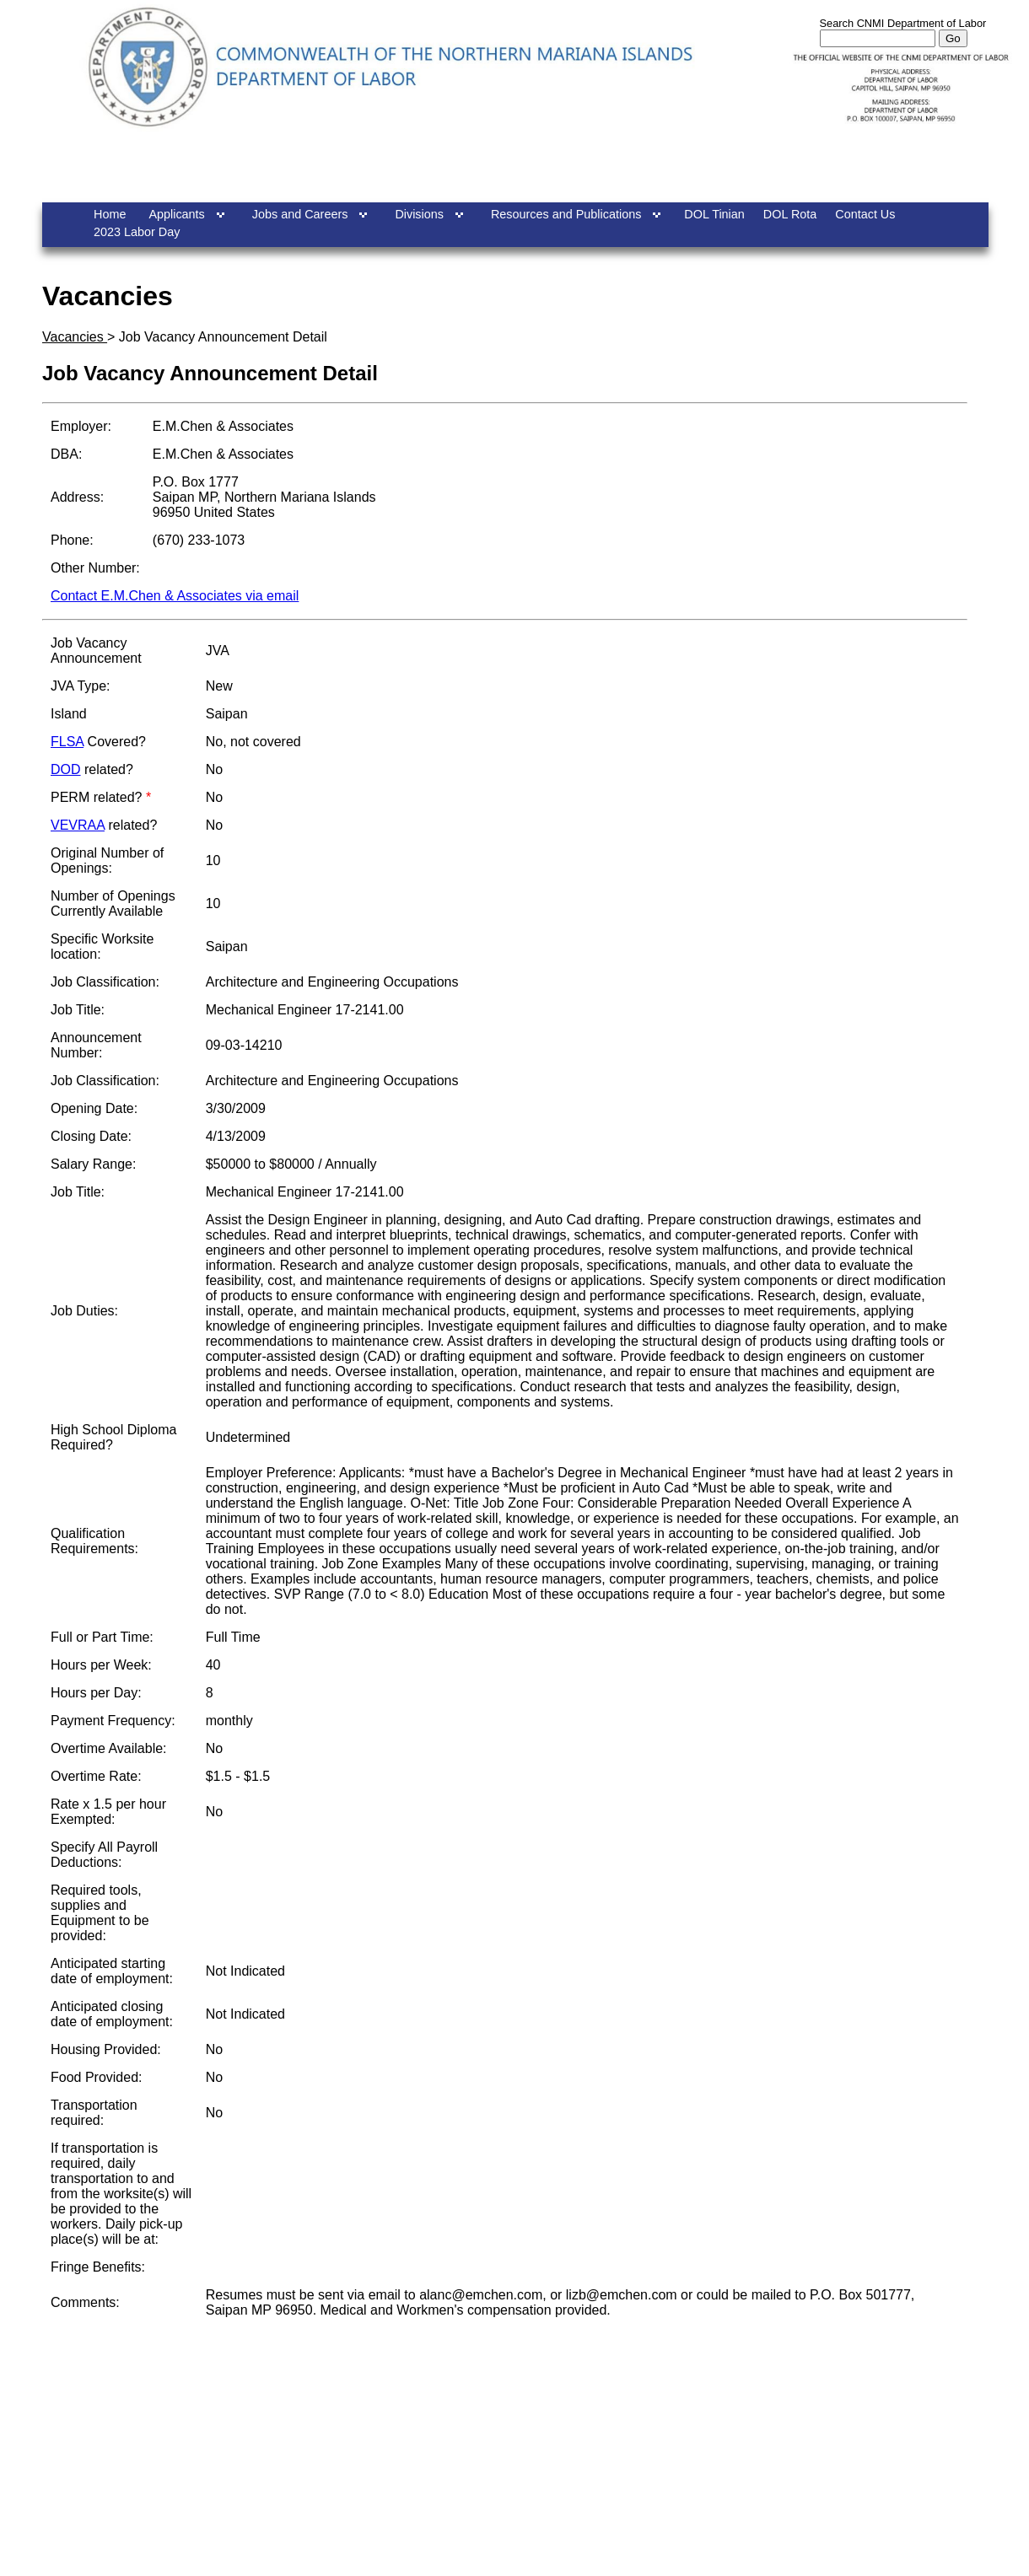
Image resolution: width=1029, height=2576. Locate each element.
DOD (66, 769)
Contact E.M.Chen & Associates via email (175, 596)
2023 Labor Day (137, 232)
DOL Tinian (714, 214)
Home (110, 214)
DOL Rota (789, 214)
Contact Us (865, 214)
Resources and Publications (566, 214)
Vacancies (74, 337)
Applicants (176, 214)
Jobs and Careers (300, 214)
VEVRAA (78, 825)
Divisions (419, 214)
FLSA (67, 741)
